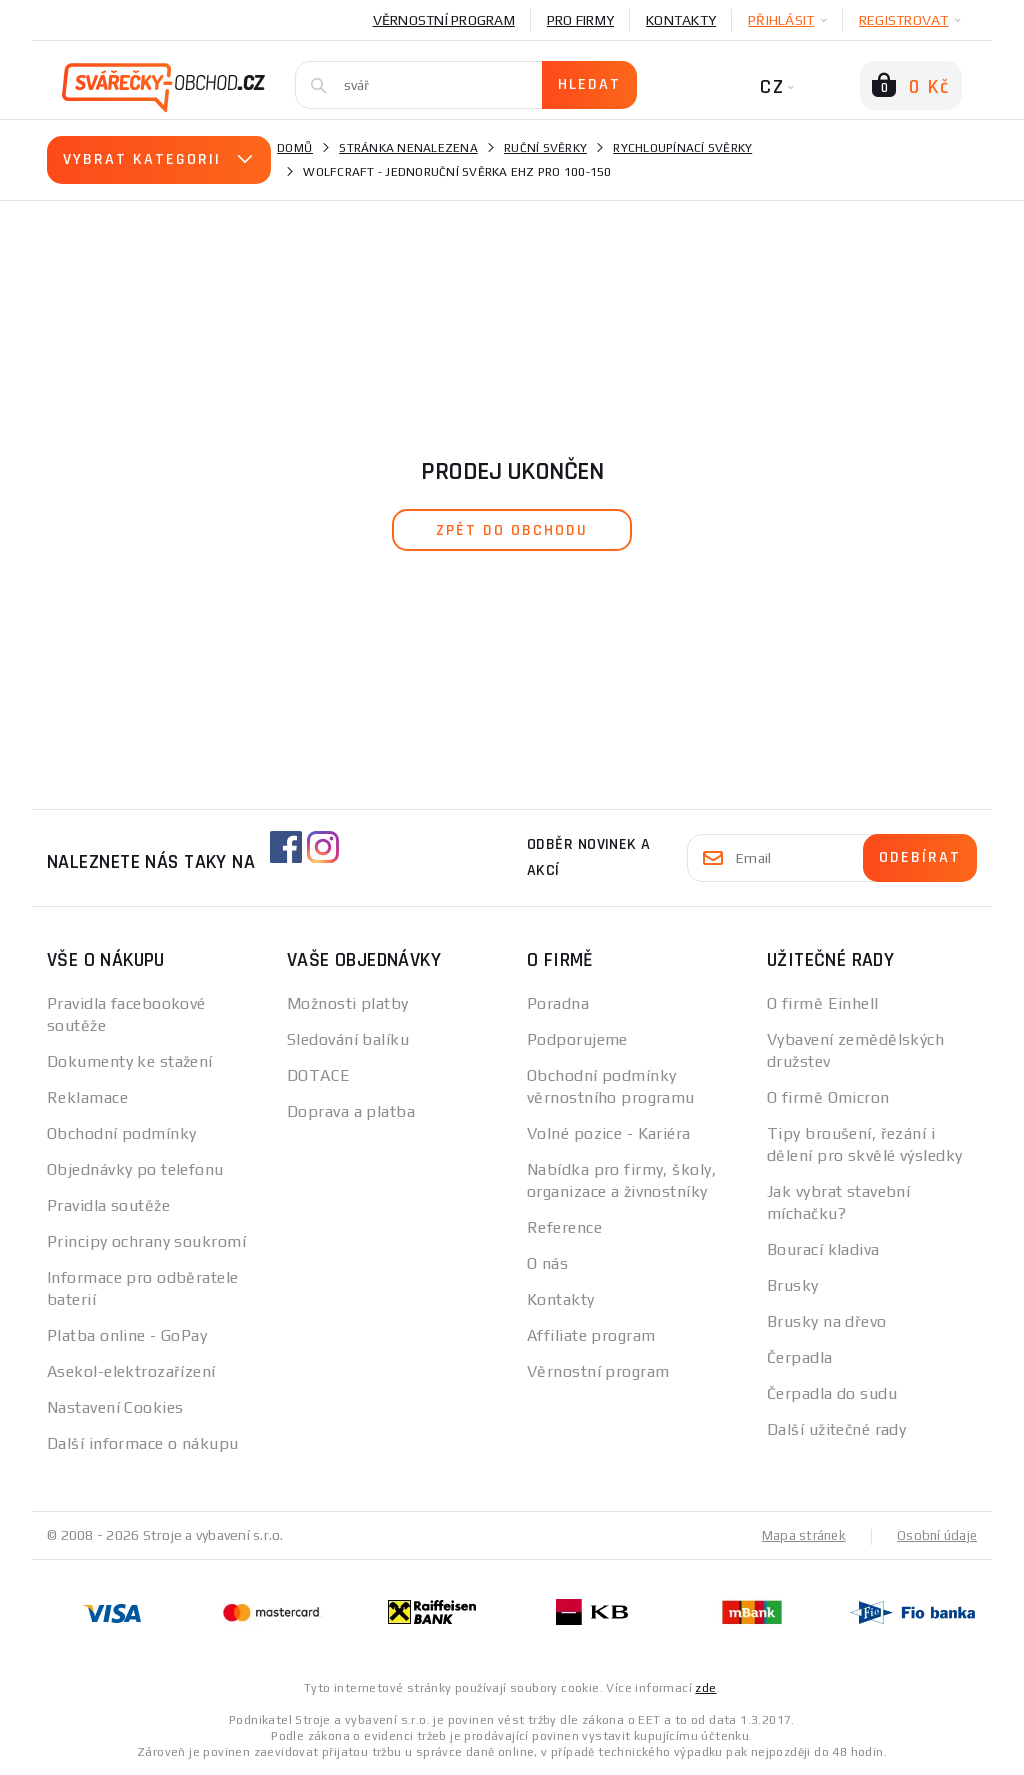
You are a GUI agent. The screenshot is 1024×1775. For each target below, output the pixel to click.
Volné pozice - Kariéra (609, 1133)
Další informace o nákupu (143, 1443)
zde (705, 1687)
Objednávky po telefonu (135, 1169)
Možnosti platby (348, 1003)
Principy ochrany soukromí (146, 1241)
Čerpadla (800, 1357)
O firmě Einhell (823, 1003)
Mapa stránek (799, 1535)
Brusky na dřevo (827, 1321)
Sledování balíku (348, 1039)
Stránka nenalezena (408, 148)
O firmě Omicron (828, 1097)
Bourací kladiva (823, 1249)
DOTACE (319, 1075)
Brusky (793, 1285)
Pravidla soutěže (108, 1205)
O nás (547, 1263)
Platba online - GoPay (127, 1335)
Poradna (558, 1003)
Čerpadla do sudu (832, 1393)
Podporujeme (577, 1039)
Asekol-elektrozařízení (131, 1371)
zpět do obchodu (512, 530)
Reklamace (87, 1097)
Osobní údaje (935, 1535)
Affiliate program (591, 1335)
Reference (564, 1227)
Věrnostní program (444, 20)
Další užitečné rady (836, 1429)
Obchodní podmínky (121, 1133)
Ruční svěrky (545, 148)
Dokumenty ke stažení (130, 1061)
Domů (295, 148)
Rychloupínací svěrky (682, 148)
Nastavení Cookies (115, 1407)
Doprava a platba (351, 1111)
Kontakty (681, 20)
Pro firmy (580, 20)
